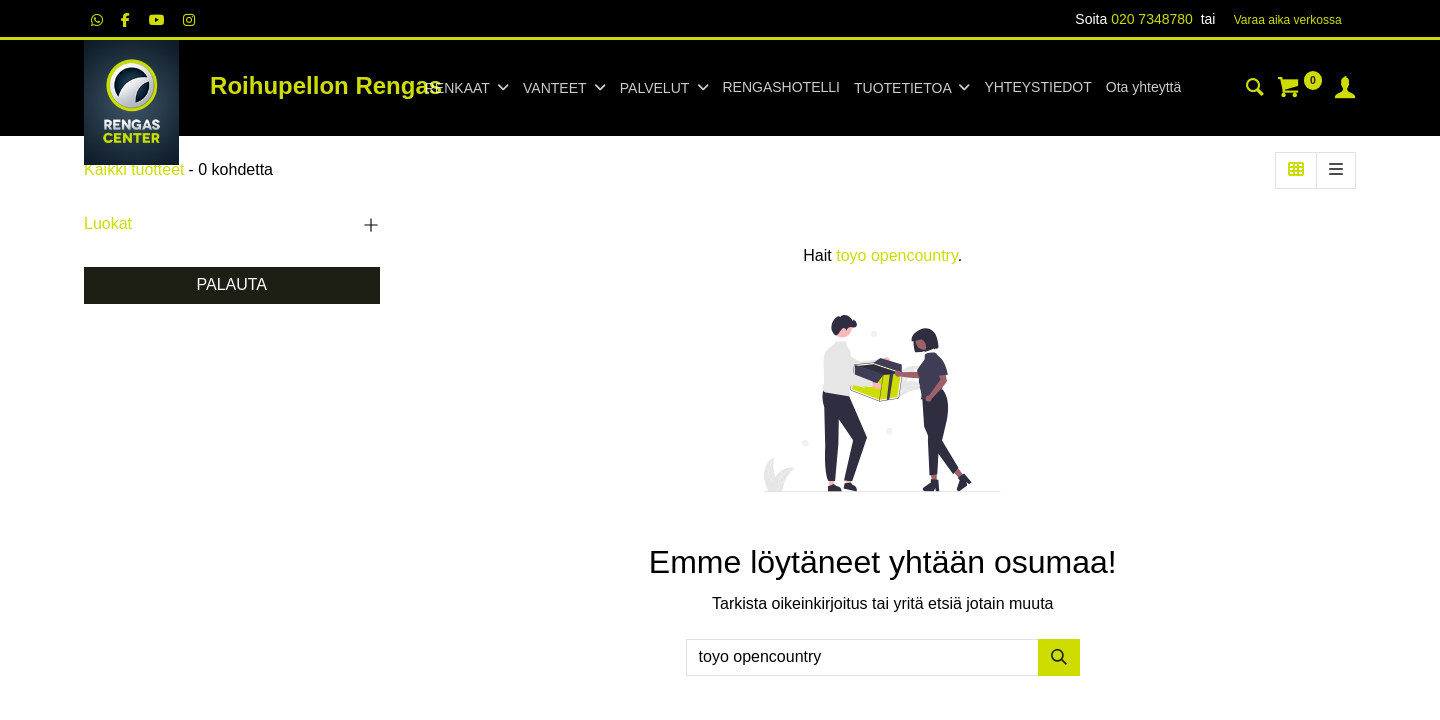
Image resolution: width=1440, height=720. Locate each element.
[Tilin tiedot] (1345, 90)
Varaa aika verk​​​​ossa (1288, 20)
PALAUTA (231, 284)
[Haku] (1255, 90)
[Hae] (1059, 657)
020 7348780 (1152, 19)
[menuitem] (781, 88)
